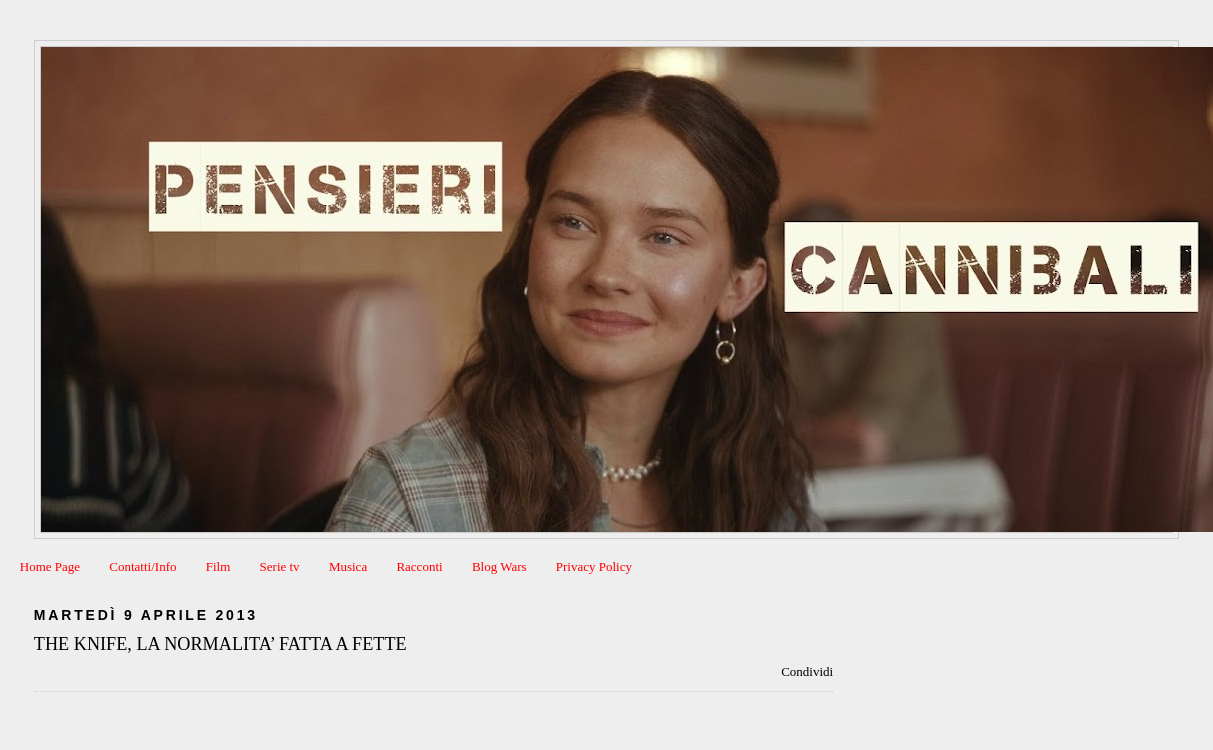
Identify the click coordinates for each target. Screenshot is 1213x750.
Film (218, 566)
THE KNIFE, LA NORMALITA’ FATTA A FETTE (220, 644)
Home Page (50, 566)
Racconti (419, 566)
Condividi (807, 671)
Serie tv (280, 566)
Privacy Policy (594, 566)
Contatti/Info (142, 566)
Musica (348, 566)
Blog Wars (499, 566)
